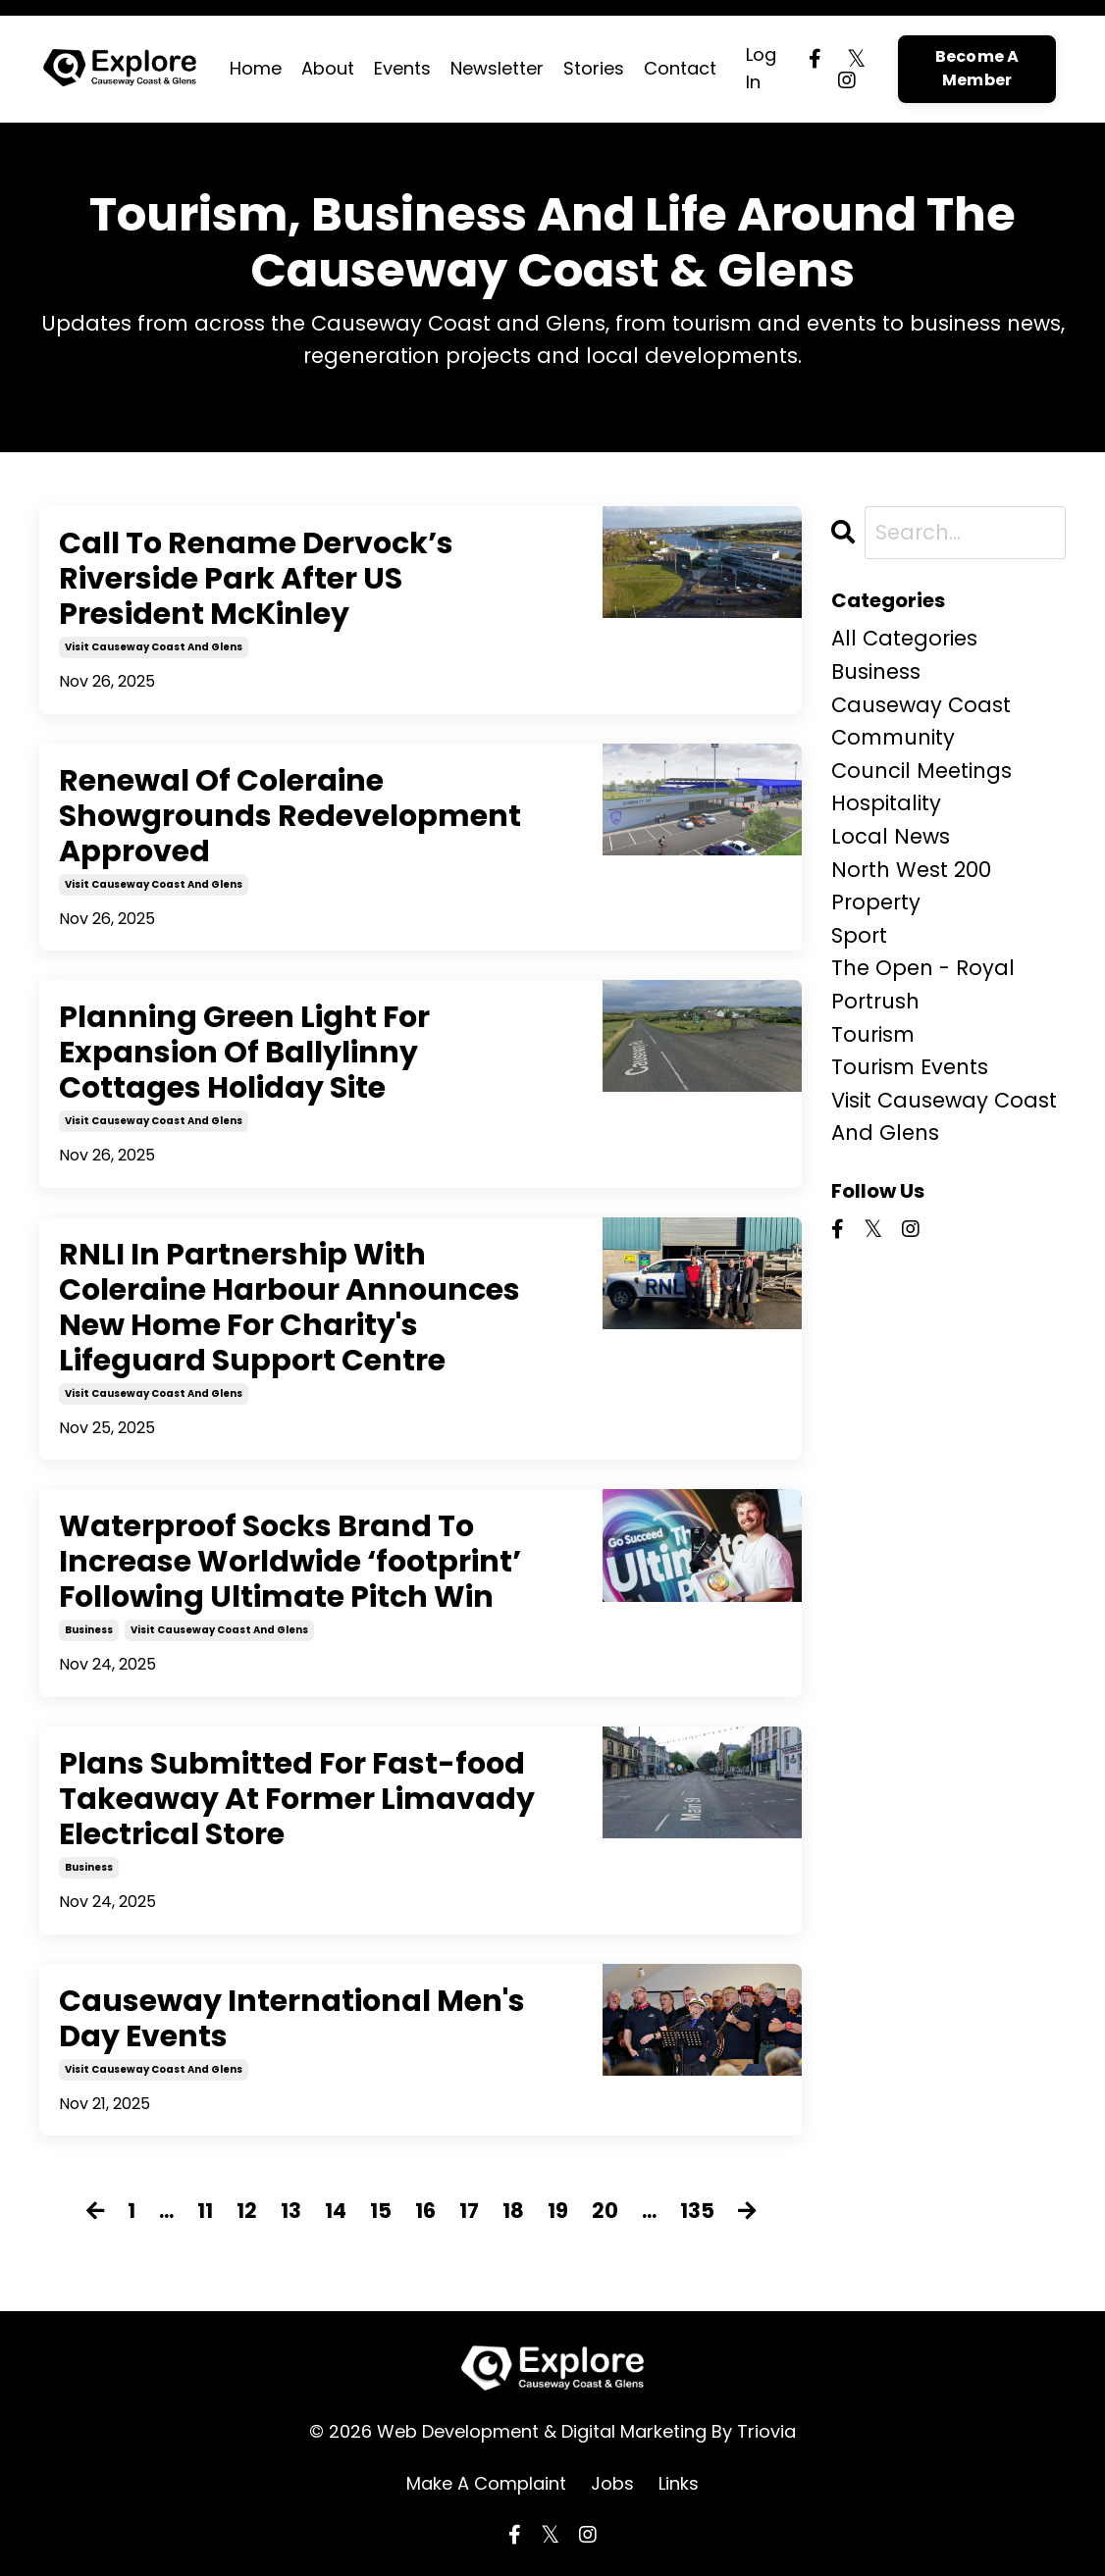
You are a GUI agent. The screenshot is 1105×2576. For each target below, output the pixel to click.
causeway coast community (921, 721)
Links (678, 2483)
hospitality (886, 803)
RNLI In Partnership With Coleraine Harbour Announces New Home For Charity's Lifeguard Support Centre (289, 1307)
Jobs (612, 2483)
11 (205, 2210)
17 (469, 2210)
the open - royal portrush (923, 984)
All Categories (904, 638)
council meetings (921, 770)
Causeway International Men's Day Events (292, 2019)
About (327, 68)
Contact (680, 68)
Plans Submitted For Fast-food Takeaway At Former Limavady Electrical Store (297, 1799)
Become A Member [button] (977, 68)
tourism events (909, 1067)
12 (247, 2210)
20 (605, 2210)
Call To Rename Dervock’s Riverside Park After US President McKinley (256, 579)
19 (558, 2210)
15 (381, 2210)
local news (890, 836)
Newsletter (497, 68)
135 (697, 2210)
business (89, 1630)
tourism (873, 1034)
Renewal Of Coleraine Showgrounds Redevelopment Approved (290, 816)
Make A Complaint (486, 2483)
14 (335, 2210)
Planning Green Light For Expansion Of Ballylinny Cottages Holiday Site (244, 1053)
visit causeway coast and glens (153, 647)
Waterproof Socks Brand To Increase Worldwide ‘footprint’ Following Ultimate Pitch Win (290, 1562)
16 (425, 2210)
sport (859, 935)
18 (513, 2210)
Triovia (766, 2431)
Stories (593, 68)
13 (291, 2210)
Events (402, 68)
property (876, 902)
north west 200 (911, 869)
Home (256, 68)
